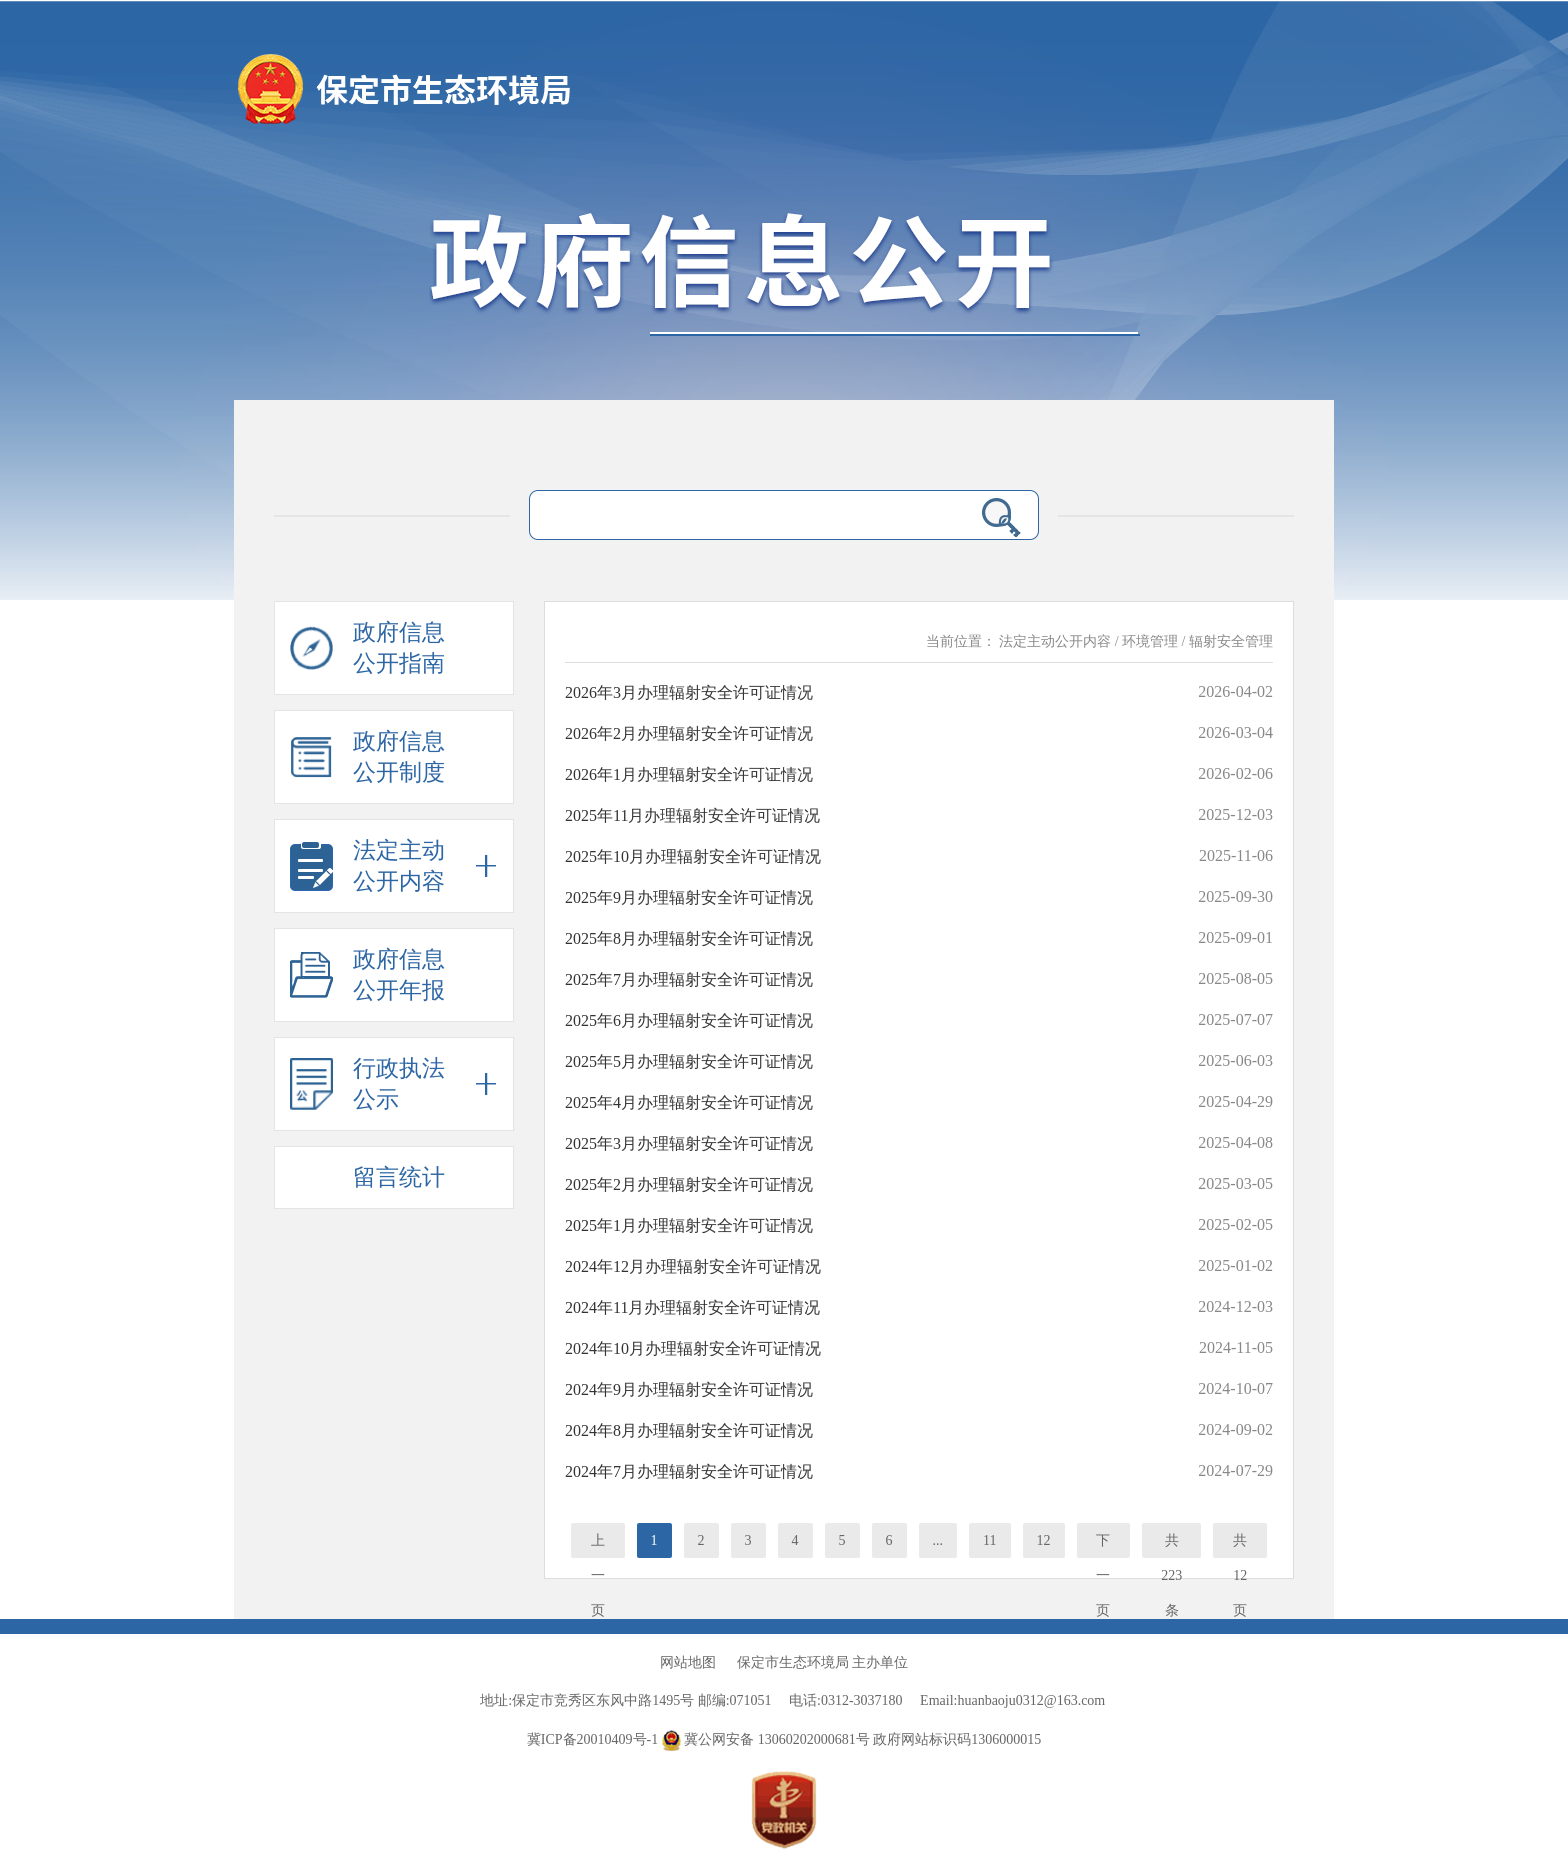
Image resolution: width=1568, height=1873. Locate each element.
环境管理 (1150, 641)
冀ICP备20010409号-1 (592, 1739)
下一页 (1103, 1545)
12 (1044, 1540)
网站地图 (688, 1662)
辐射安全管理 (1231, 641)
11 (989, 1540)
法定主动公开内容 (1055, 641)
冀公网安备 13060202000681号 (768, 1739)
